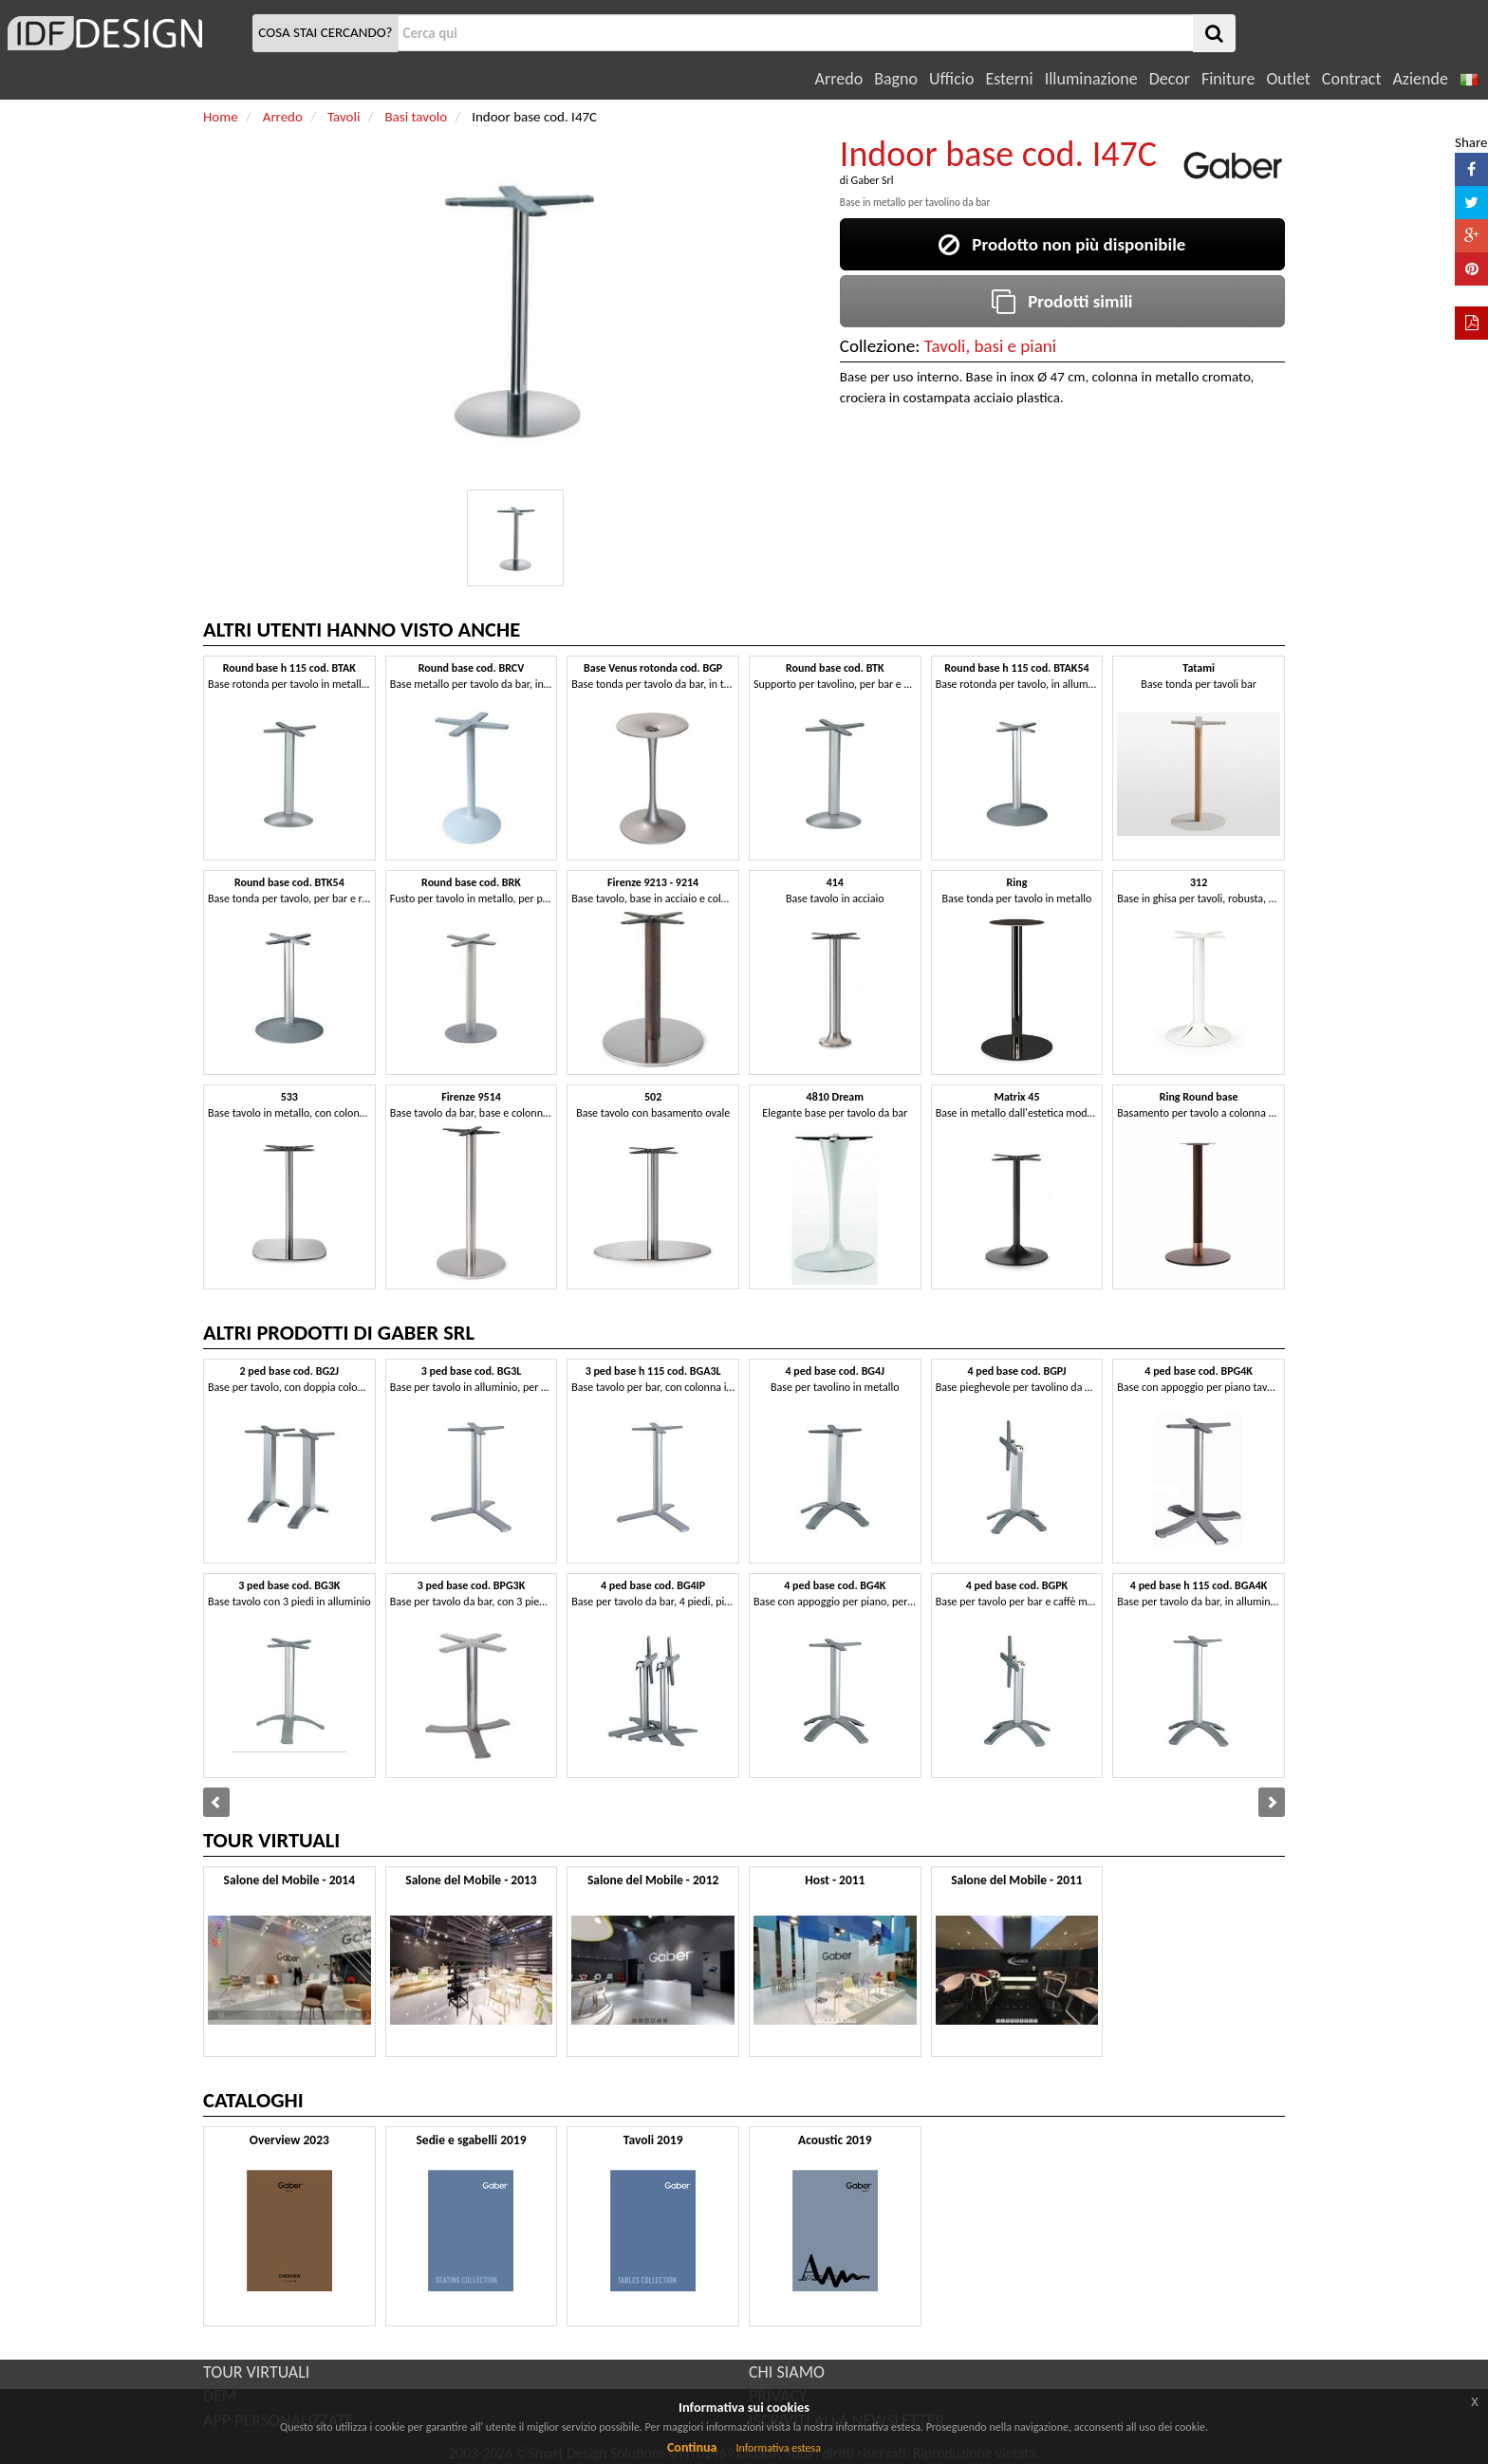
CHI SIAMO (787, 2372)
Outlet (1288, 78)
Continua (691, 2447)
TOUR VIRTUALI (256, 2372)
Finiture (1228, 78)
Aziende (1419, 78)
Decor (1169, 78)
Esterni (1008, 78)
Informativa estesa (778, 2448)
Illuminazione (1091, 78)
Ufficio (951, 78)
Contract (1352, 78)
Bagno (896, 78)
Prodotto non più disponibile (1062, 244)
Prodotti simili (1062, 301)
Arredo (839, 78)
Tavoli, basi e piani (990, 346)
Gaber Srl (872, 180)
